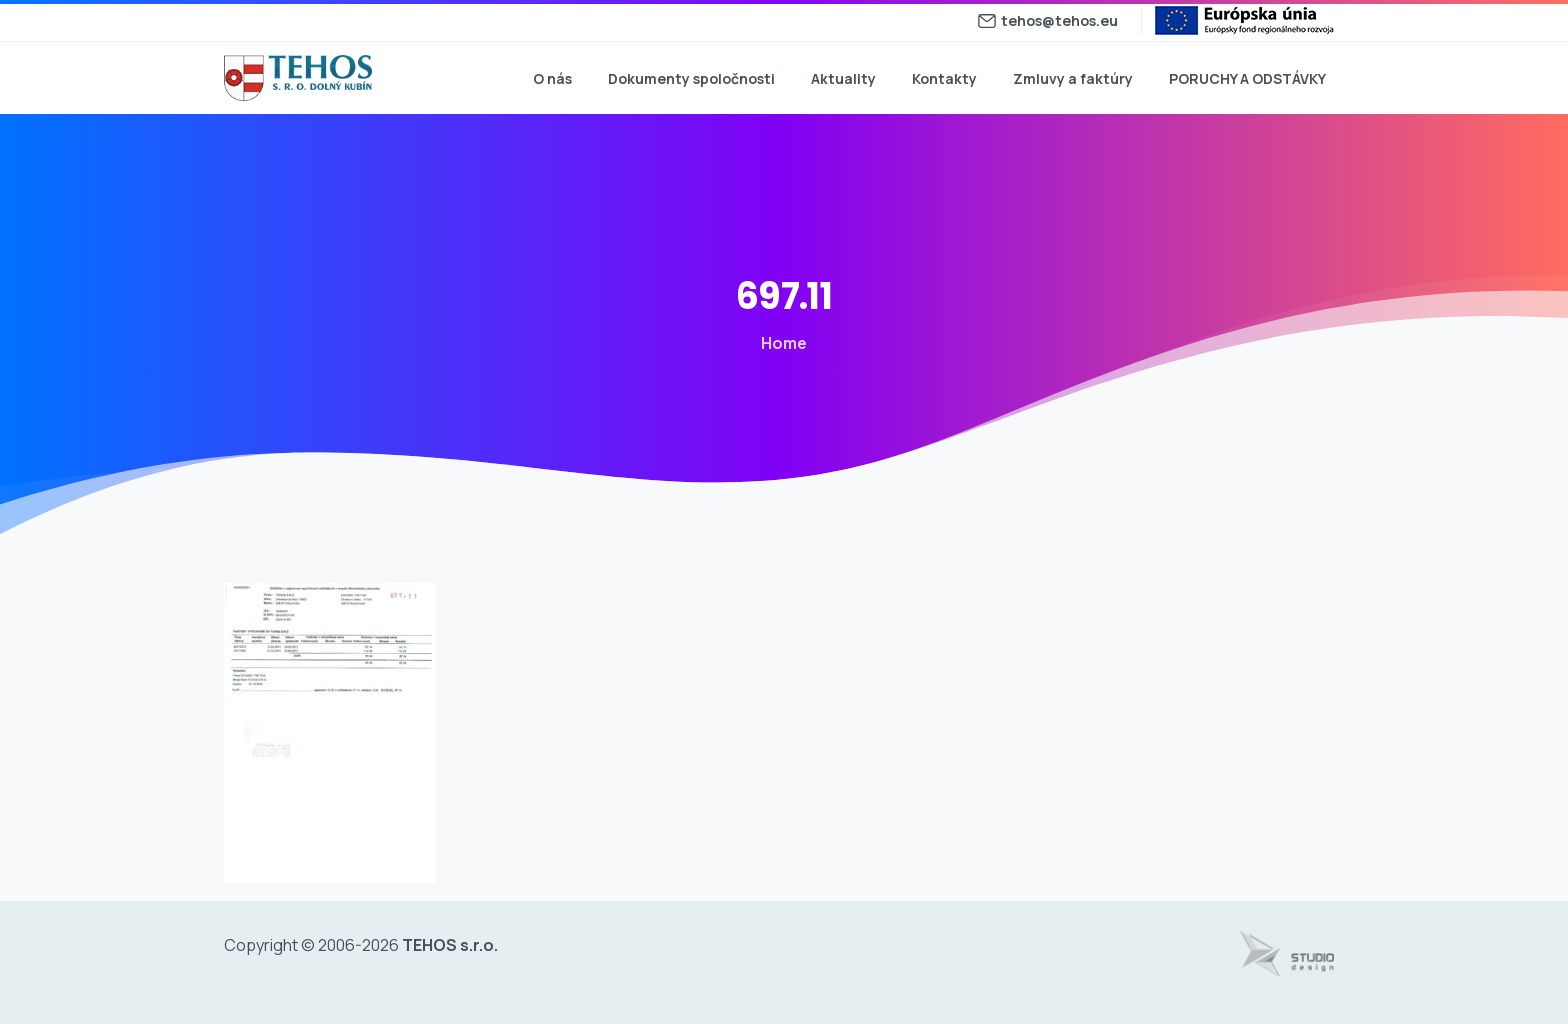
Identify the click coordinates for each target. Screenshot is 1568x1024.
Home (774, 343)
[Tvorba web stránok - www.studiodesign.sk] (1287, 954)
